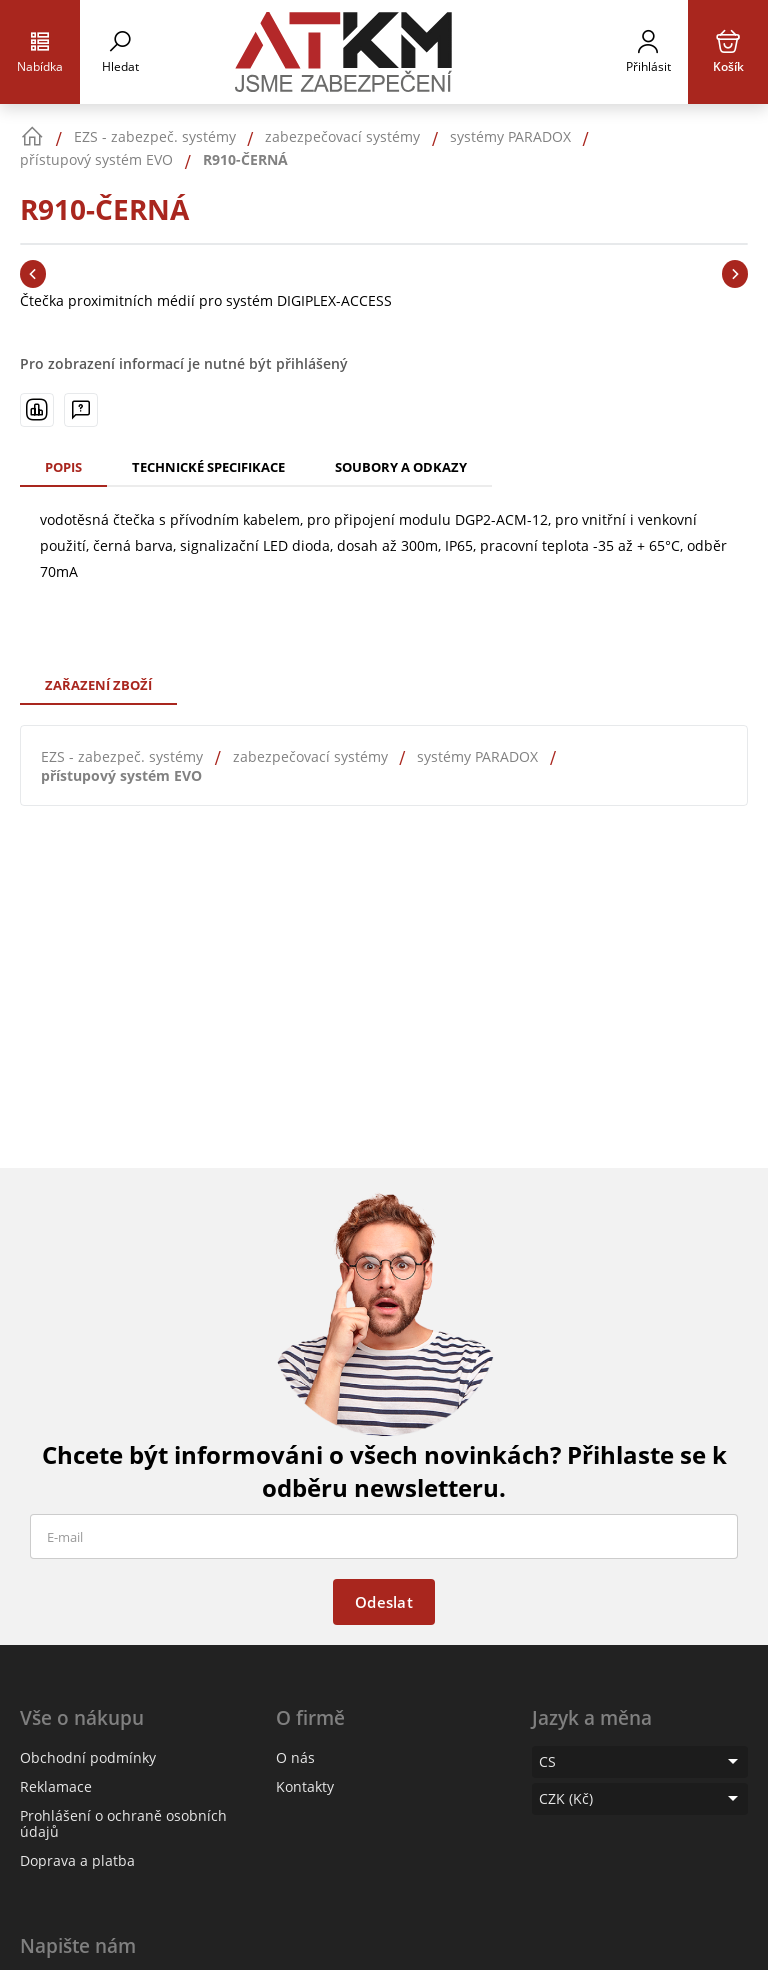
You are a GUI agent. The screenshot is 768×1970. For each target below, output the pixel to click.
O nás (295, 1757)
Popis (63, 467)
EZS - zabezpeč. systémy (122, 756)
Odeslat (384, 1602)
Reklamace (56, 1786)
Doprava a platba (77, 1860)
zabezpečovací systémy (310, 756)
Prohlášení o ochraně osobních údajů (123, 1823)
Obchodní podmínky (88, 1757)
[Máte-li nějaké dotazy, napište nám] (81, 410)
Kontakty (305, 1786)
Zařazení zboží (98, 685)
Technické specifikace (208, 467)
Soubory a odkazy (401, 467)
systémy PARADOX (477, 756)
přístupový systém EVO (121, 775)
